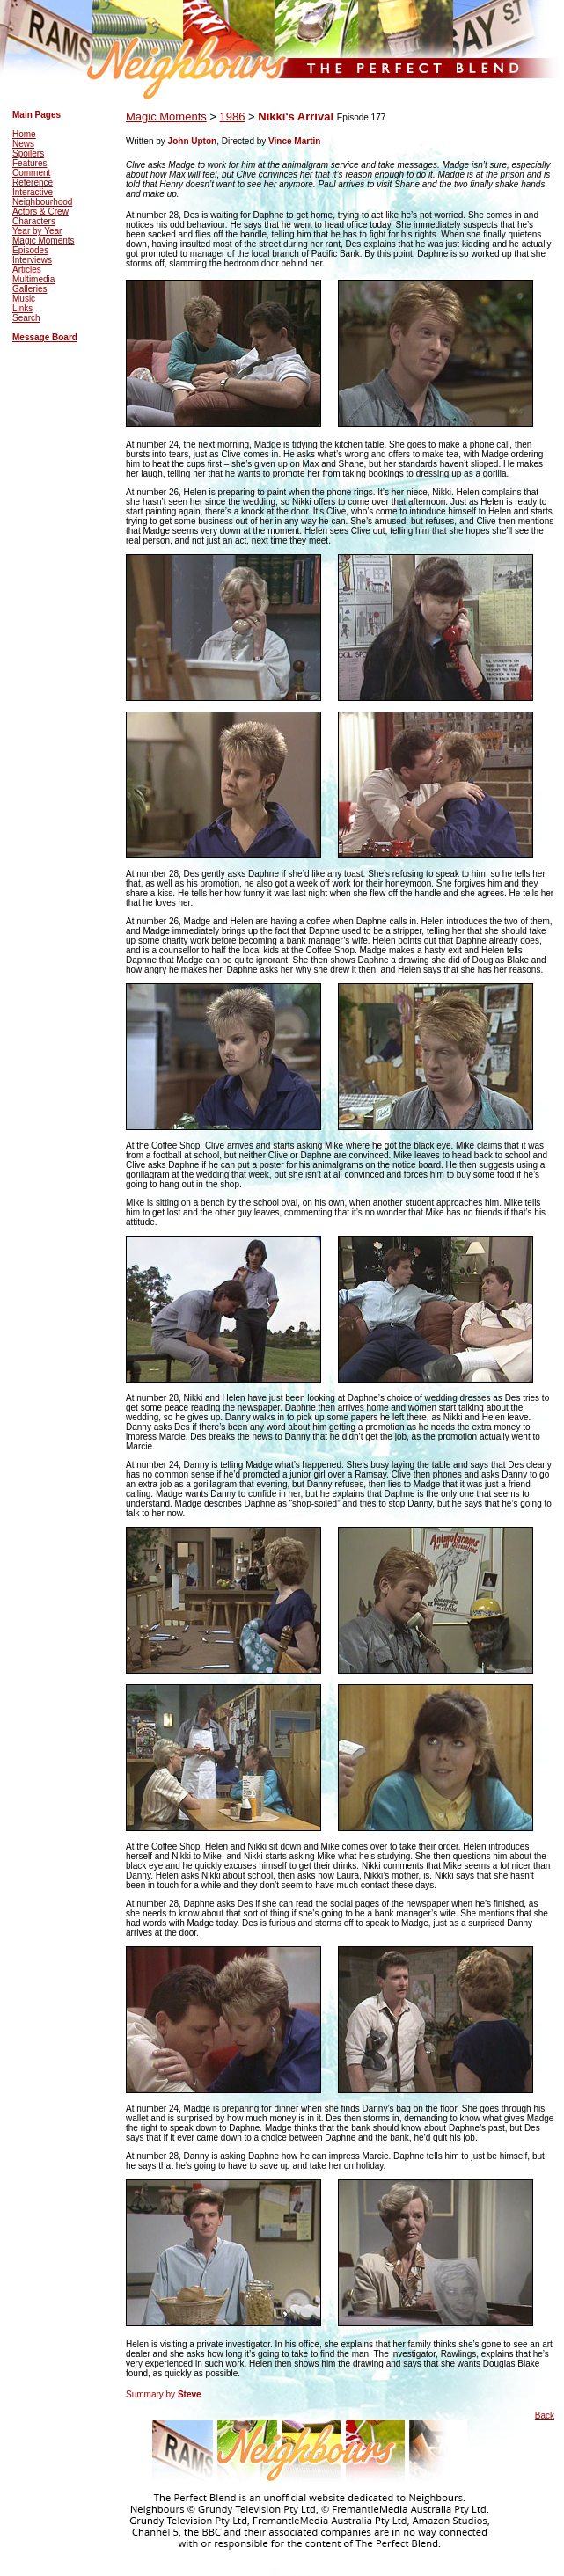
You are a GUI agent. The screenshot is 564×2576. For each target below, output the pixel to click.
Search (26, 318)
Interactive (32, 192)
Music (23, 298)
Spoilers (28, 153)
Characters (33, 221)
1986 (232, 116)
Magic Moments (43, 240)
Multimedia (33, 279)
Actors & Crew (40, 211)
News (23, 144)
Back (544, 2415)
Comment (31, 173)
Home (24, 134)
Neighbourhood (42, 202)
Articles (26, 269)
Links (22, 308)
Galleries (29, 289)
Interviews (32, 260)
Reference (32, 182)
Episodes (30, 250)
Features (29, 163)
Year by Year (37, 231)
